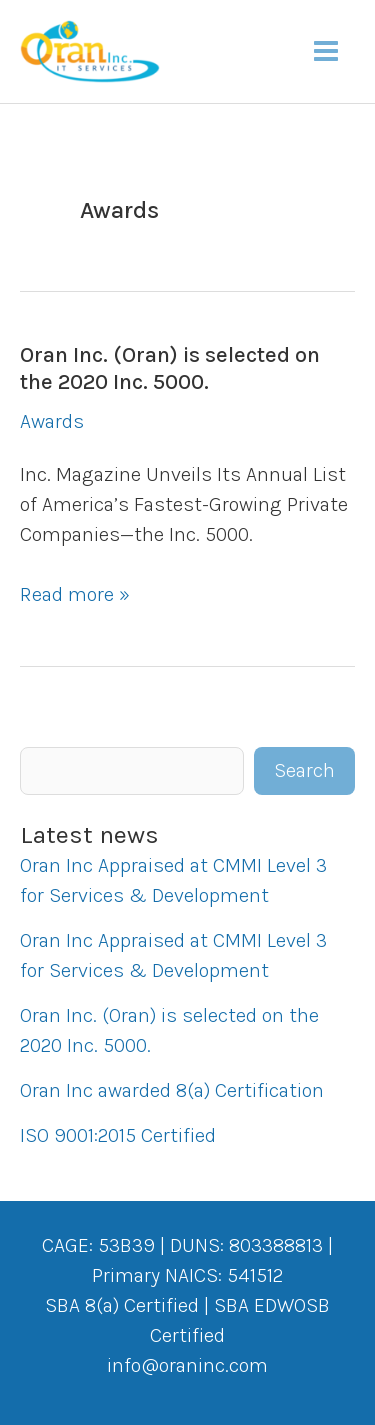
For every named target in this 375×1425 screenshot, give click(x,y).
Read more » (75, 595)
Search (304, 770)
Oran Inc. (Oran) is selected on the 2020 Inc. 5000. (170, 368)
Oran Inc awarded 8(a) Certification (172, 1090)
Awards (52, 421)
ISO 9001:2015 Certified (118, 1135)
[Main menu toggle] (326, 51)
